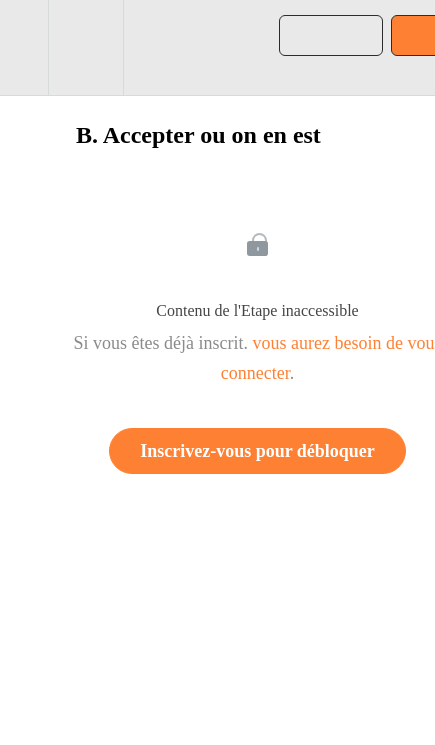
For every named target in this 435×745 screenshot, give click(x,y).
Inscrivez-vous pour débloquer (257, 451)
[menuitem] (85, 47)
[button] (24, 47)
